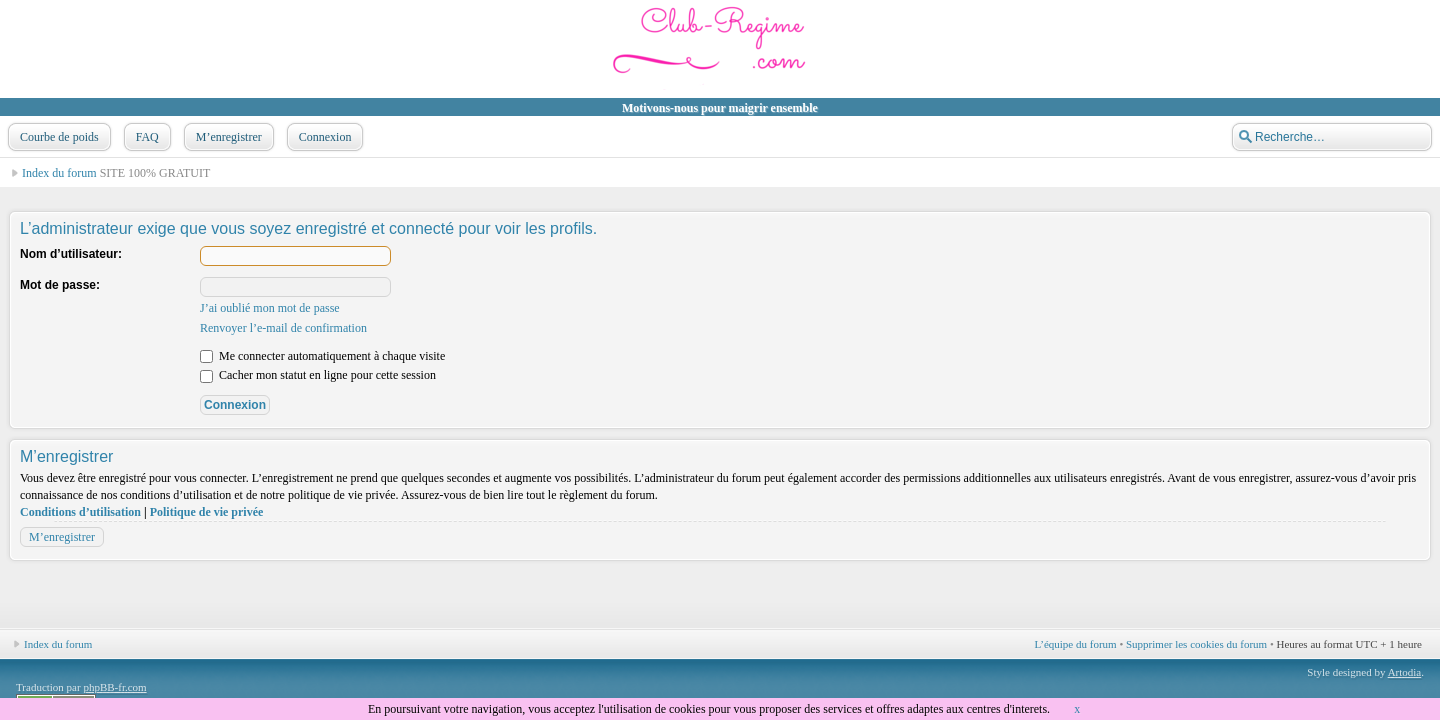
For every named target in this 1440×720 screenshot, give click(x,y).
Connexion (323, 137)
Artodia (1405, 672)
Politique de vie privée (207, 512)
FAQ (145, 137)
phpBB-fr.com (114, 687)
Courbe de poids (57, 137)
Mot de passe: (60, 285)
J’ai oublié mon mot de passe (270, 308)
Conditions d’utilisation (80, 512)
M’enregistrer (227, 137)
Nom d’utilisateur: (71, 254)
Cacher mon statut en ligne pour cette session (318, 375)
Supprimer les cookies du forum (1196, 644)
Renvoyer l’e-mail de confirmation (283, 328)
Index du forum (59, 173)
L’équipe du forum (1076, 644)
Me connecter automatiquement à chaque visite (322, 356)
